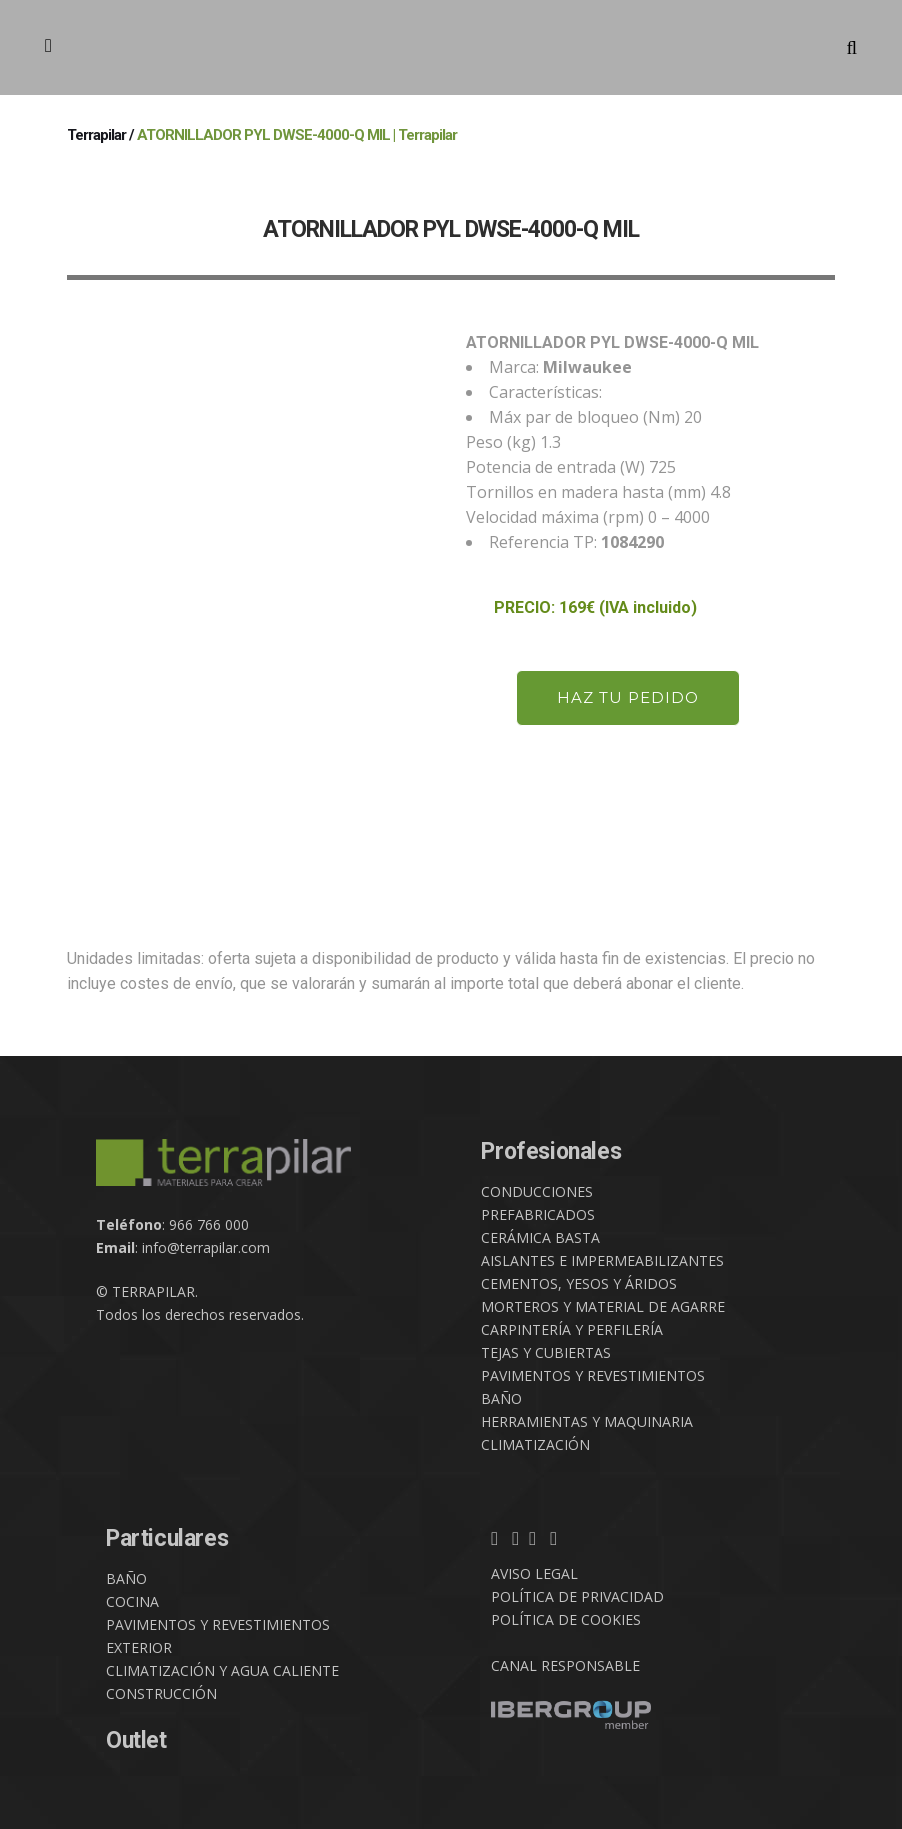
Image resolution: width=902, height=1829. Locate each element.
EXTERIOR (139, 1647)
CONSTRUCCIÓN (161, 1693)
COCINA (132, 1601)
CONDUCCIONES (537, 1191)
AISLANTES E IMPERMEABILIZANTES (602, 1260)
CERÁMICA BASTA (540, 1237)
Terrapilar (96, 135)
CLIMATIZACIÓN (535, 1444)
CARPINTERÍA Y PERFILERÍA (572, 1329)
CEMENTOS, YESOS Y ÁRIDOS (579, 1283)
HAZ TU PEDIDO (628, 697)
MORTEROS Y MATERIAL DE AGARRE (603, 1306)
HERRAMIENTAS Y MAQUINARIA (587, 1421)
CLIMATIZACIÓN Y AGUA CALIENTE (222, 1670)
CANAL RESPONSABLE (565, 1665)
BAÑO (501, 1398)
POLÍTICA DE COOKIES (566, 1619)
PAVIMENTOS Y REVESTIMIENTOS (593, 1375)
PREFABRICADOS (538, 1214)
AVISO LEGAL (534, 1573)
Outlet (136, 1740)
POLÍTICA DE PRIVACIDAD (577, 1596)
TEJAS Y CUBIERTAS (546, 1352)
